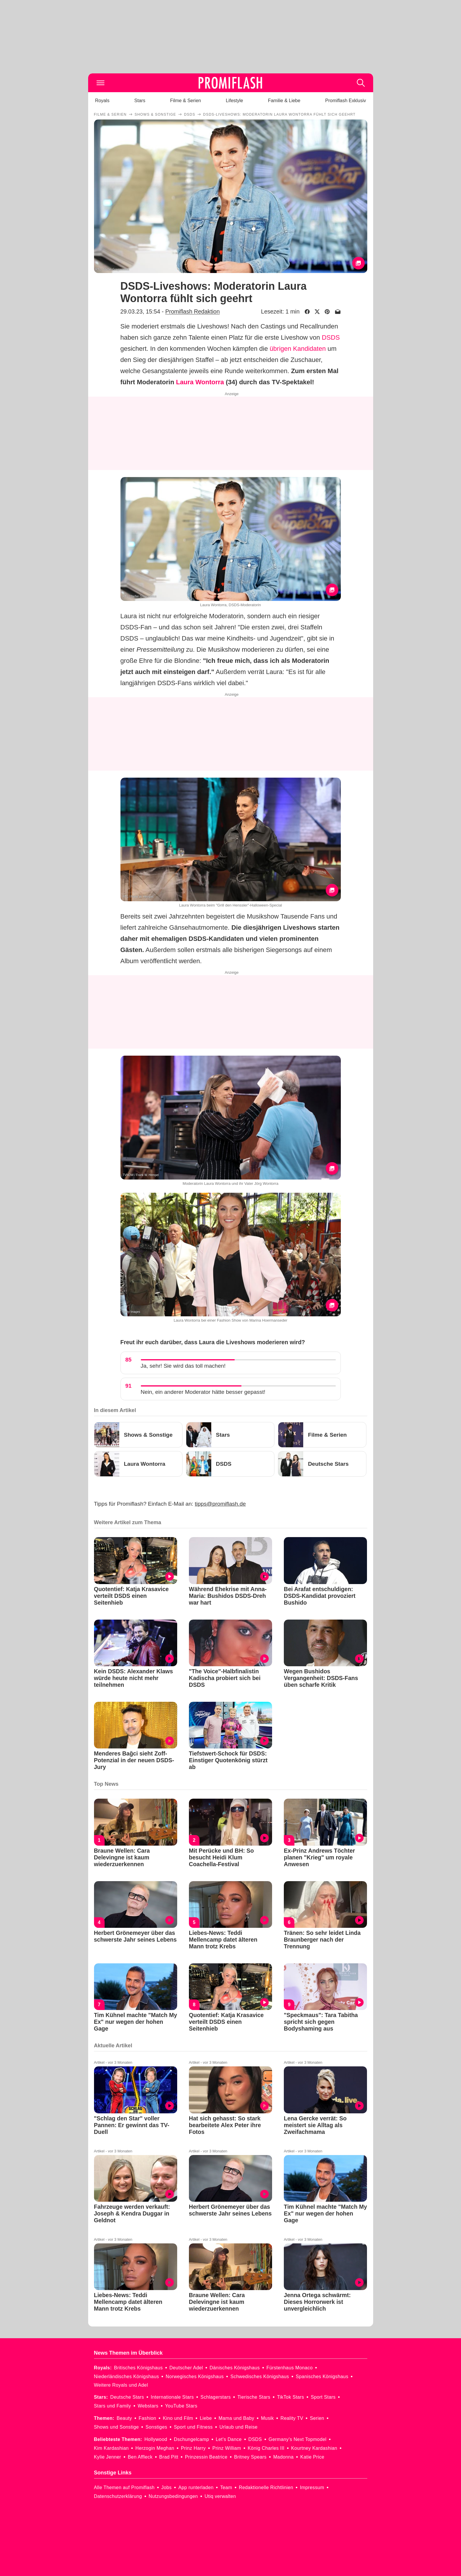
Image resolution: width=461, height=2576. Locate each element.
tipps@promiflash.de (220, 1504)
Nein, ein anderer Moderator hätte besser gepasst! (203, 1392)
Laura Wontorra (200, 382)
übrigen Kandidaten (298, 348)
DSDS (331, 337)
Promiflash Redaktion (192, 311)
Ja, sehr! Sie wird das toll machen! (183, 1366)
